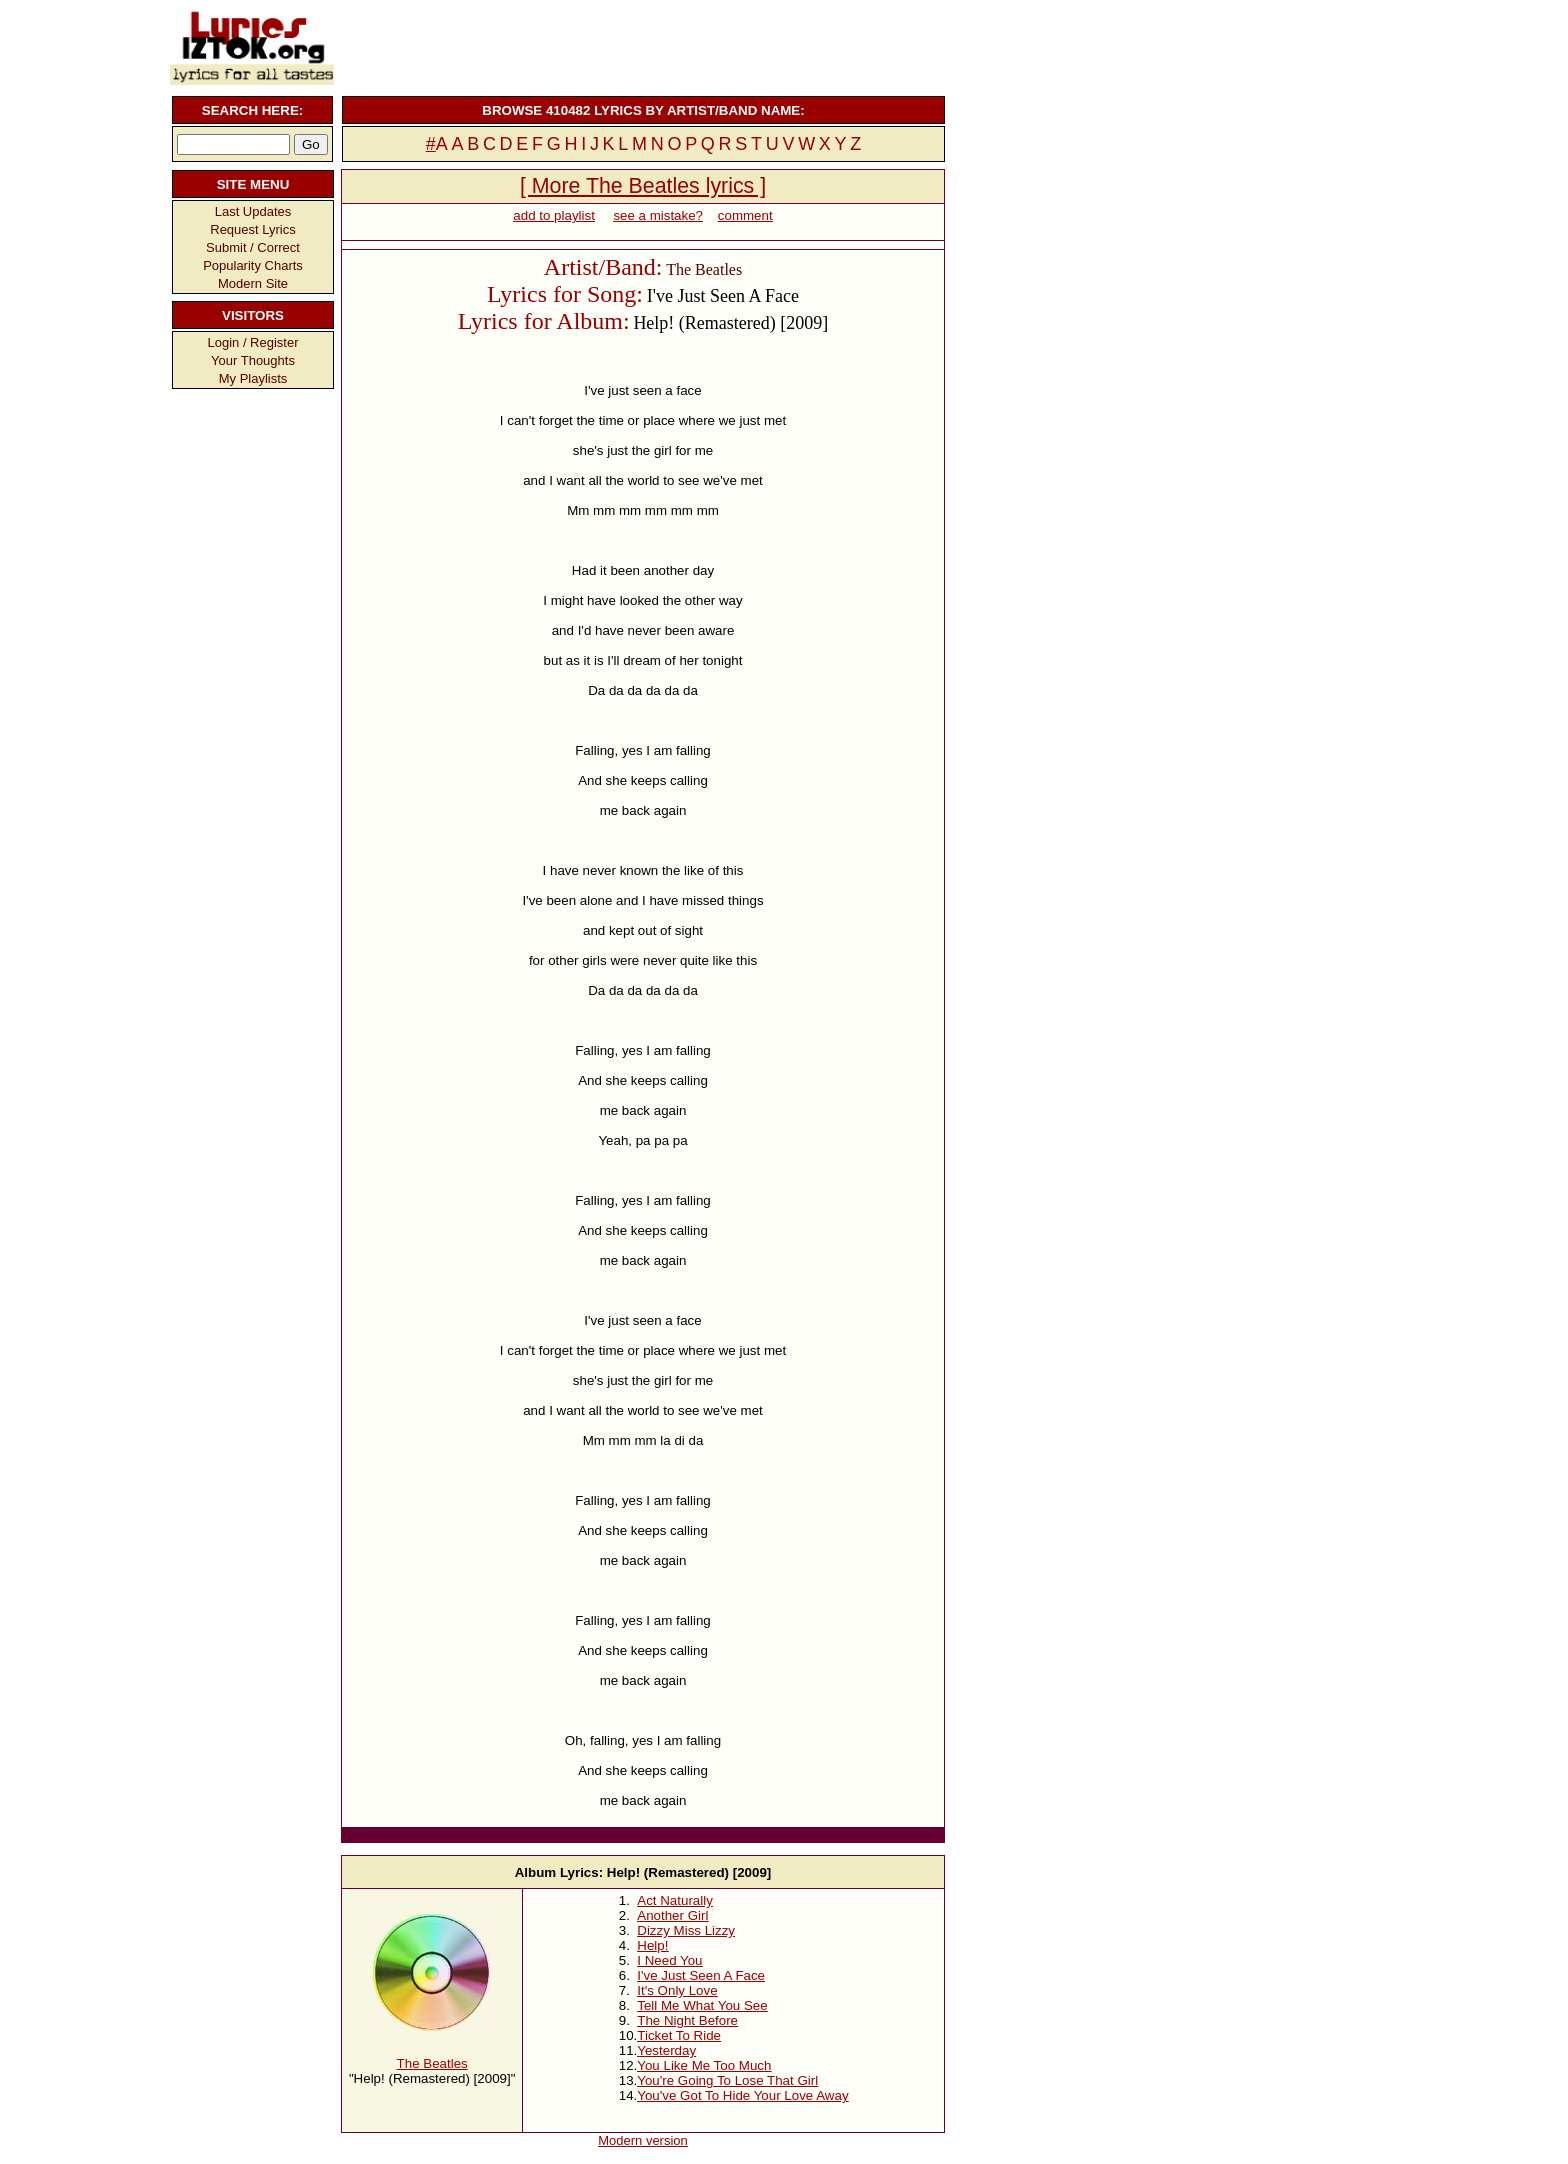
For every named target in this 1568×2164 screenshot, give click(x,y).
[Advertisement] (641, 45)
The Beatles (432, 2063)
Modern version (643, 2140)
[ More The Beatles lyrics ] (643, 186)
